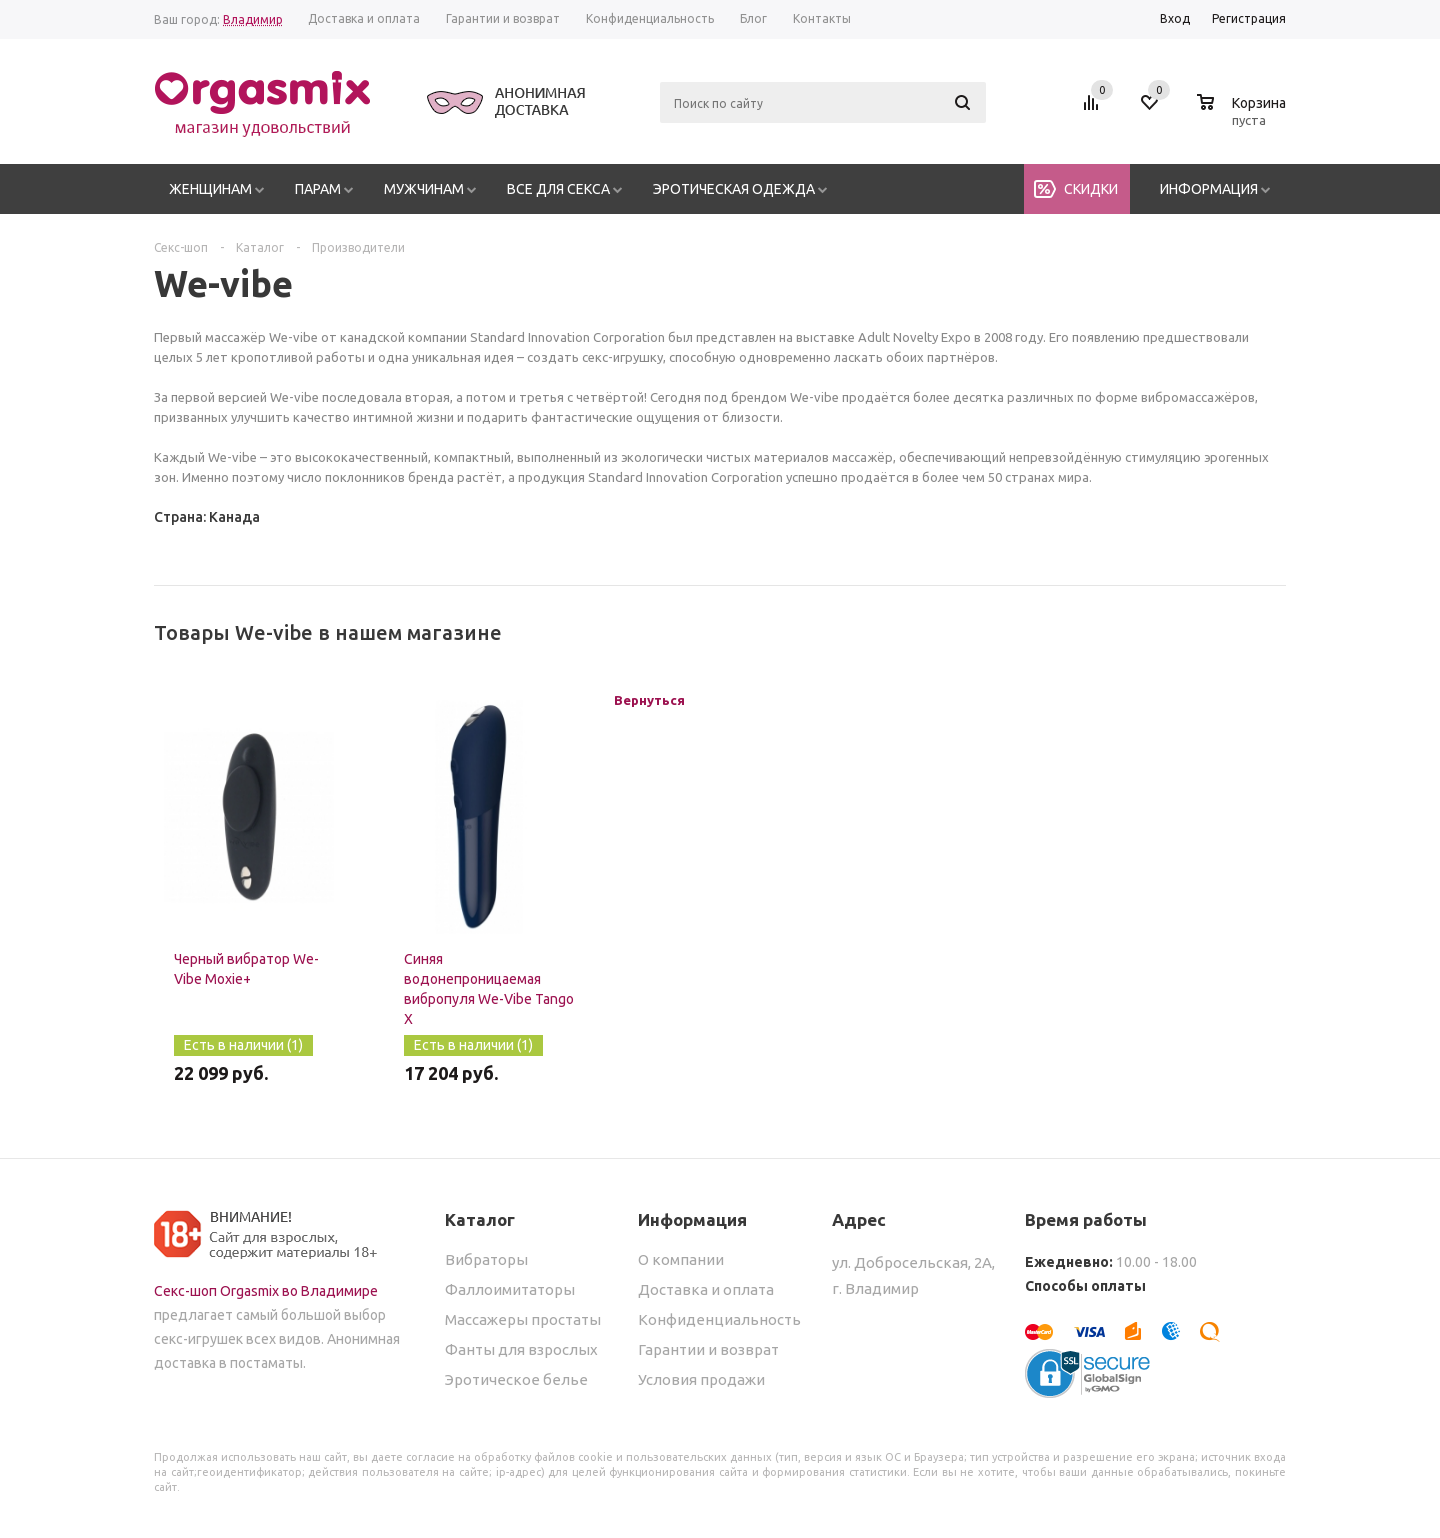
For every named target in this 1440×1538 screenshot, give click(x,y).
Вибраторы (486, 1259)
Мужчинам (424, 189)
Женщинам (210, 189)
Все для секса (558, 189)
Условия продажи (701, 1379)
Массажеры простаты (523, 1319)
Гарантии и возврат (708, 1349)
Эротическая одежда (734, 189)
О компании (681, 1259)
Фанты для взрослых (521, 1349)
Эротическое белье (516, 1379)
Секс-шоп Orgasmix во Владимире (266, 1291)
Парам (318, 189)
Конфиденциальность (719, 1319)
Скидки (1091, 189)
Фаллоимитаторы (510, 1289)
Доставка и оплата (706, 1289)
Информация (1209, 189)
